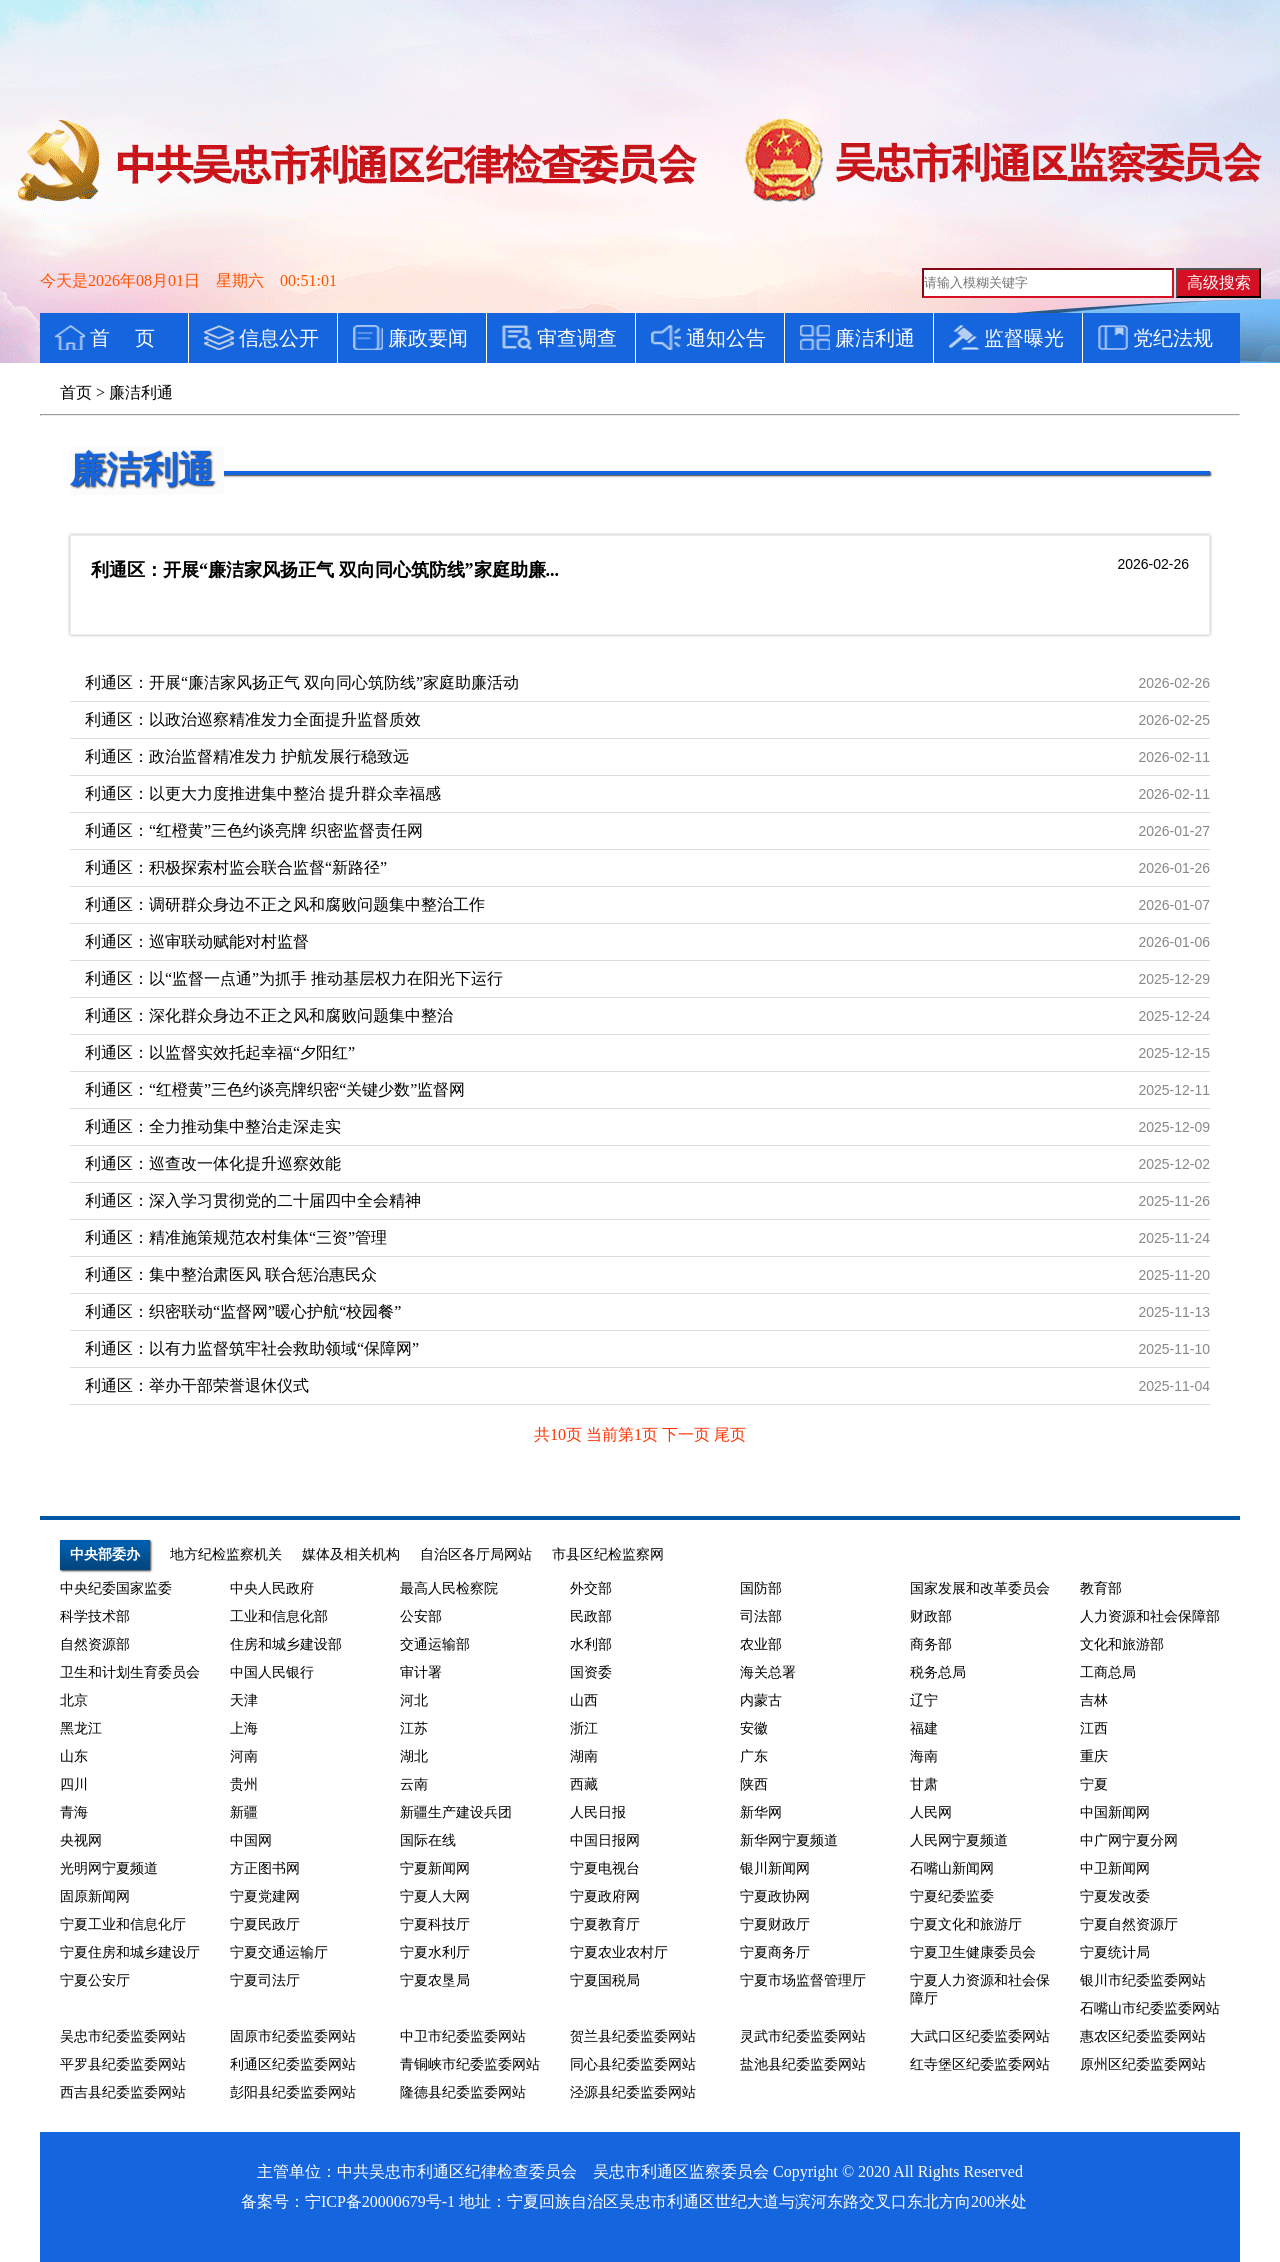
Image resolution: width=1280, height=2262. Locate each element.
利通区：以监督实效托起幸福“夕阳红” (220, 1052)
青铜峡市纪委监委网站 (470, 2064)
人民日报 (598, 1812)
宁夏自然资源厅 (1129, 1924)
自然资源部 (95, 1644)
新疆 (244, 1812)
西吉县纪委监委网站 (123, 2092)
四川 (74, 1784)
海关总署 (768, 1672)
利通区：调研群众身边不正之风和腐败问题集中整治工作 (285, 904)
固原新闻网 (95, 1896)
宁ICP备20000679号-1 (380, 2201)
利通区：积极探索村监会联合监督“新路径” (236, 867)
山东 (74, 1756)
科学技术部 (95, 1616)
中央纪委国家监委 (116, 1588)
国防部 (761, 1588)
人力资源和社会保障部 (1150, 1616)
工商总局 (1108, 1672)
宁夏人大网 (435, 1896)
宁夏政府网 (605, 1896)
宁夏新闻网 (435, 1868)
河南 (244, 1756)
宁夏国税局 (605, 1980)
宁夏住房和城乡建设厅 (130, 1952)
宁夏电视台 (605, 1868)
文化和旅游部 (1122, 1644)
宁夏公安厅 (95, 1980)
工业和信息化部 (279, 1616)
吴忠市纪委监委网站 (123, 2036)
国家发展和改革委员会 (980, 1588)
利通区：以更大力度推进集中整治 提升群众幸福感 (263, 793)
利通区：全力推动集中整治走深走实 (213, 1126)
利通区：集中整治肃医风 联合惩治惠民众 (231, 1274)
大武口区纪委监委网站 (980, 2036)
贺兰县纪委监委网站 (633, 2036)
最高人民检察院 (449, 1588)
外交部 (591, 1588)
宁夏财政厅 (775, 1924)
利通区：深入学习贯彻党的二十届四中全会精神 (253, 1200)
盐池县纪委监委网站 (803, 2064)
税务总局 (938, 1672)
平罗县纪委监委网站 (123, 2064)
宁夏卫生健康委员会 (973, 1952)
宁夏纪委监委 (952, 1896)
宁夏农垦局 (435, 1980)
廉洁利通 (142, 470)
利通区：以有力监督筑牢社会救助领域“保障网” (252, 1348)
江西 (1094, 1728)
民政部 (591, 1616)
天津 (244, 1700)
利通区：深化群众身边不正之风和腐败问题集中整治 (269, 1015)
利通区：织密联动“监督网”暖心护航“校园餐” (243, 1311)
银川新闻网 (775, 1868)
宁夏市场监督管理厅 (803, 1980)
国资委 (591, 1672)
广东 (754, 1756)
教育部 (1101, 1588)
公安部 (421, 1616)
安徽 (754, 1728)
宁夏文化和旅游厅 (966, 1924)
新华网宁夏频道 (789, 1840)
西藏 (584, 1784)
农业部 (761, 1644)
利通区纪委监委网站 (293, 2064)
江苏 (414, 1728)
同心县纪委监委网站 (633, 2064)
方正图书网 (265, 1868)
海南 (924, 1756)
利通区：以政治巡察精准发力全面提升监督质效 (253, 719)
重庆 (1094, 1756)
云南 (414, 1784)
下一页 (688, 1434)
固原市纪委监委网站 (293, 2036)
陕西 (754, 1784)
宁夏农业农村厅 (619, 1952)
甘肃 (924, 1784)
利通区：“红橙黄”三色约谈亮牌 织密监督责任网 (254, 830)
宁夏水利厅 (435, 1952)
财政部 (931, 1616)
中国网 (251, 1840)
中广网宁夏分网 (1129, 1840)
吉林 (1094, 1700)
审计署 (421, 1672)
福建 (924, 1728)
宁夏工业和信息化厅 (123, 1924)
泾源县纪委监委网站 (633, 2092)
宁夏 (1094, 1784)
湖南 (584, 1756)
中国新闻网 (1115, 1812)
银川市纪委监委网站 (1143, 1980)
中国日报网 (605, 1840)
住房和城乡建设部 (286, 1644)
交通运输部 (435, 1644)
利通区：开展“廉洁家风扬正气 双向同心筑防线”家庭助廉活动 (302, 682)
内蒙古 (761, 1700)
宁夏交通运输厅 (279, 1952)
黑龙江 (81, 1728)
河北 (414, 1700)
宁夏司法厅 (265, 1980)
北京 (74, 1700)
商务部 (931, 1644)
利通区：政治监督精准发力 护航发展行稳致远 (247, 756)
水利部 (591, 1644)
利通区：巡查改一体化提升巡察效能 (213, 1163)
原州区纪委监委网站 (1143, 2064)
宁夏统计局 (1115, 1952)
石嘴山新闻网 (952, 1868)
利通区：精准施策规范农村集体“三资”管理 (236, 1237)
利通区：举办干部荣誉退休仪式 (197, 1385)
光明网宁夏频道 (109, 1868)
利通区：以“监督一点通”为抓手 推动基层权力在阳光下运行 (294, 978)
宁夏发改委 (1115, 1896)
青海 (74, 1812)
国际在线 (428, 1840)
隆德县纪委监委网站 (463, 2092)
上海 (244, 1728)
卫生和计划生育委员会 (130, 1672)
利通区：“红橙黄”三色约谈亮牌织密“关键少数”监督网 (275, 1089)
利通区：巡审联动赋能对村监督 (197, 941)
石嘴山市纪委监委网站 (1150, 2008)
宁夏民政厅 (265, 1924)
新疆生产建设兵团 (456, 1812)
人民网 (931, 1812)
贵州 (244, 1784)
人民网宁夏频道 (959, 1840)
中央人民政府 (272, 1588)
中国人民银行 (272, 1672)
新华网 (761, 1812)
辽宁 (924, 1700)
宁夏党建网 (265, 1896)
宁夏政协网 (775, 1896)
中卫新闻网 (1115, 1868)
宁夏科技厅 (435, 1924)
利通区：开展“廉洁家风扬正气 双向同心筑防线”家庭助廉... (325, 570)
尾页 (730, 1434)
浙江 (584, 1728)
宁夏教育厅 (605, 1924)
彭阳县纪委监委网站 (293, 2092)
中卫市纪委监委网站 (463, 2036)
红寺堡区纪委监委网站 (980, 2064)
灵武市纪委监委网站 (803, 2036)
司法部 (761, 1616)
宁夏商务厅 (775, 1952)
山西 (584, 1700)
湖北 (414, 1756)
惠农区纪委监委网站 (1143, 2036)
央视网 (81, 1840)
